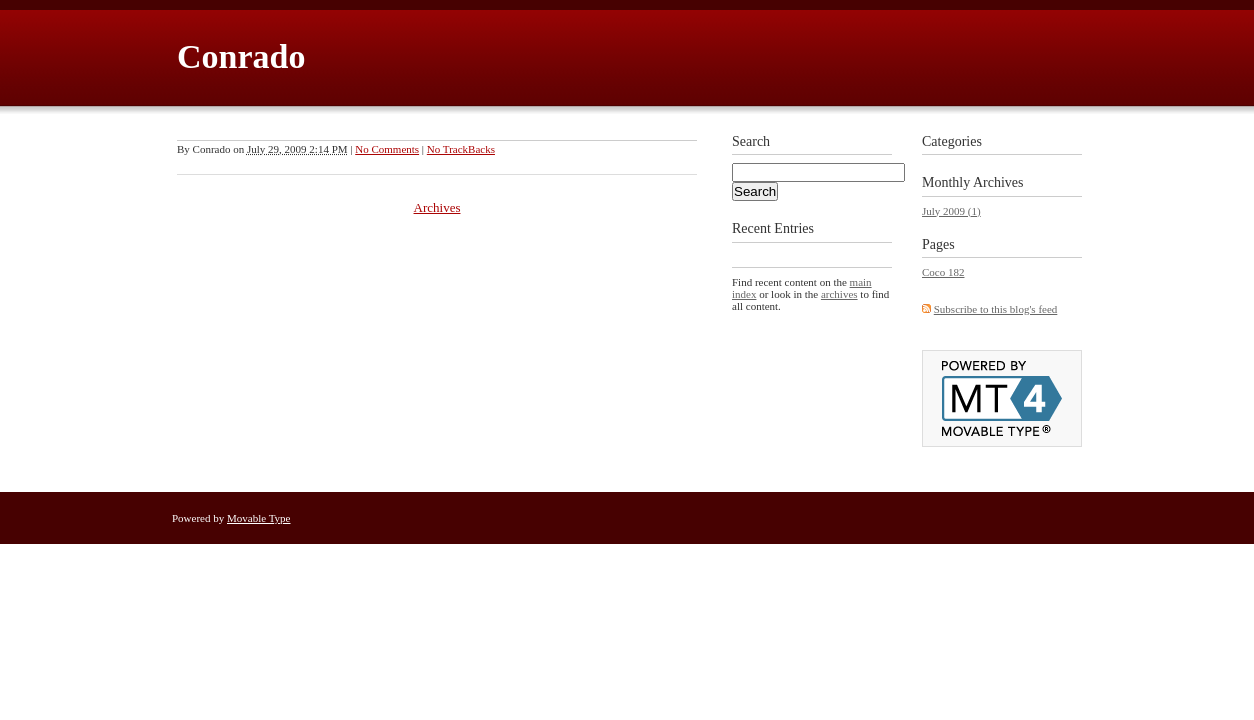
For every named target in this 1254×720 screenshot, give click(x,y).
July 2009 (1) (951, 211)
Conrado (241, 56)
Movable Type (259, 518)
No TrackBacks (461, 149)
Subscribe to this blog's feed (996, 309)
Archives (437, 207)
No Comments (387, 149)
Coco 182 (943, 272)
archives (839, 294)
